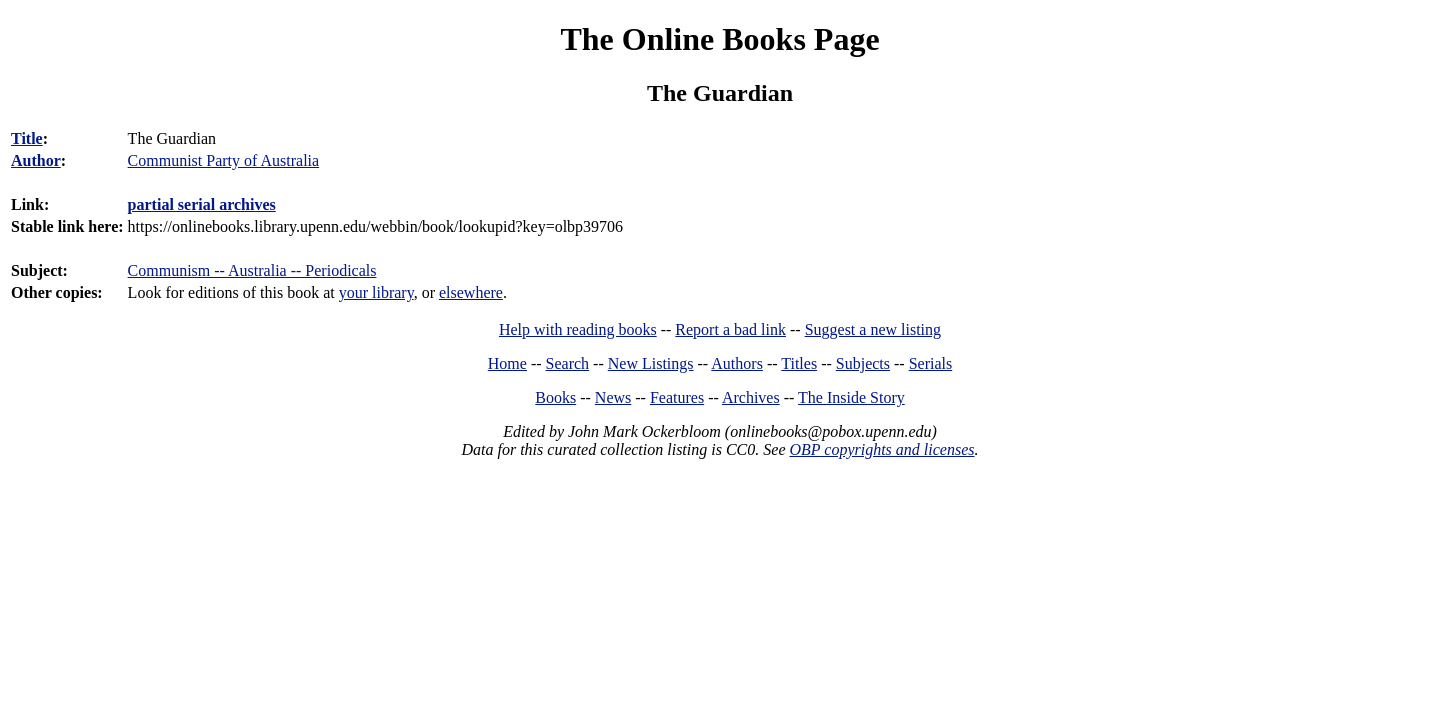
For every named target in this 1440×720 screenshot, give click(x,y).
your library (376, 292)
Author (36, 160)
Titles (799, 363)
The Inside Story (851, 397)
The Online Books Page (719, 39)
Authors (737, 363)
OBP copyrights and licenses (881, 449)
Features (677, 397)
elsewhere (471, 292)
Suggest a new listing (873, 329)
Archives (751, 397)
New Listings (651, 363)
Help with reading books (578, 329)
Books (555, 397)
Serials (931, 363)
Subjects (863, 363)
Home (507, 363)
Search (568, 363)
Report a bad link (730, 329)
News (613, 397)
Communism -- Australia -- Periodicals (252, 270)
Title (27, 138)
